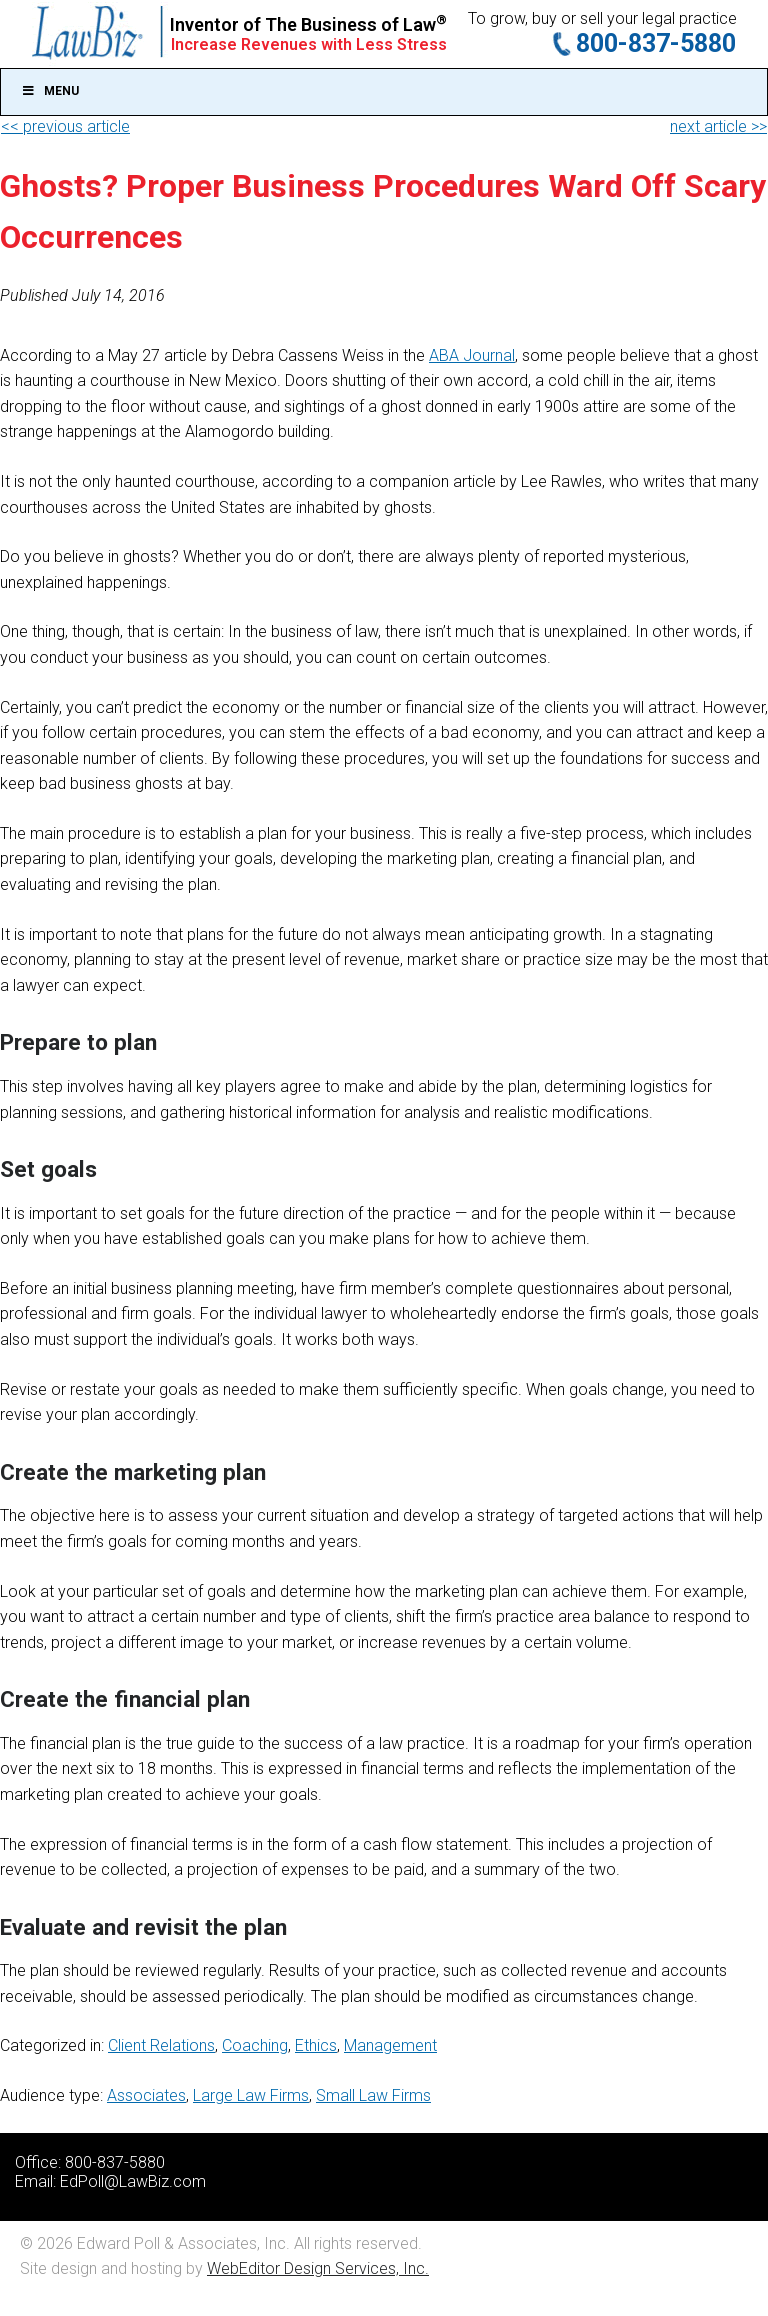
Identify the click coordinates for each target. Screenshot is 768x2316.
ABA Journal (472, 355)
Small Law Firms (373, 2095)
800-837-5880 (656, 43)
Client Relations (161, 2045)
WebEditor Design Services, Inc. (318, 2268)
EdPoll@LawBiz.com (133, 2181)
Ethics (316, 2045)
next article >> (718, 126)
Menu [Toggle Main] (50, 91)
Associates (146, 2095)
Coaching (255, 2045)
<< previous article (65, 126)
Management (390, 2045)
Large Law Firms (251, 2095)
